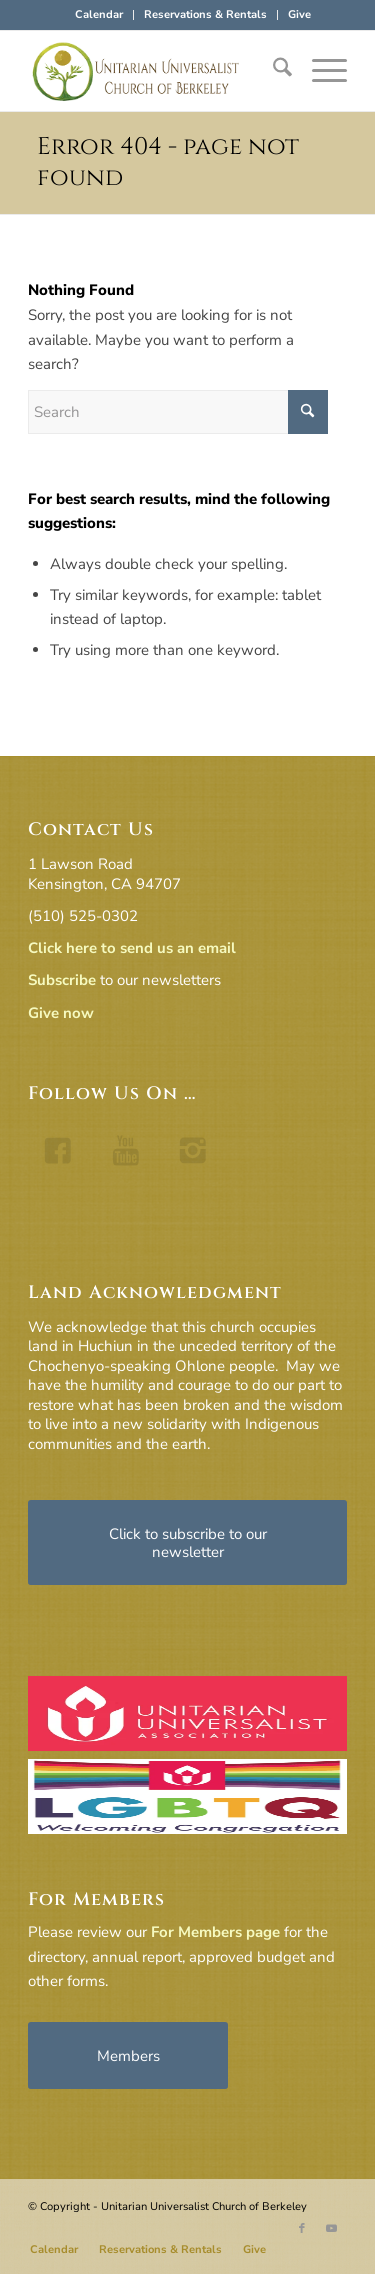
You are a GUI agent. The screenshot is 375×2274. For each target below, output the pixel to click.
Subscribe (62, 980)
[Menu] (319, 71)
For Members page (215, 1932)
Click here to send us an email (132, 948)
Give (299, 14)
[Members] (128, 2055)
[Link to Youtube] (332, 2229)
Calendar (99, 14)
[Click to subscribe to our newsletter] (187, 1542)
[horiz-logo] (155, 71)
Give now (61, 1013)
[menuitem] (99, 15)
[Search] (272, 71)
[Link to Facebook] (302, 2229)
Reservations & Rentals (205, 14)
